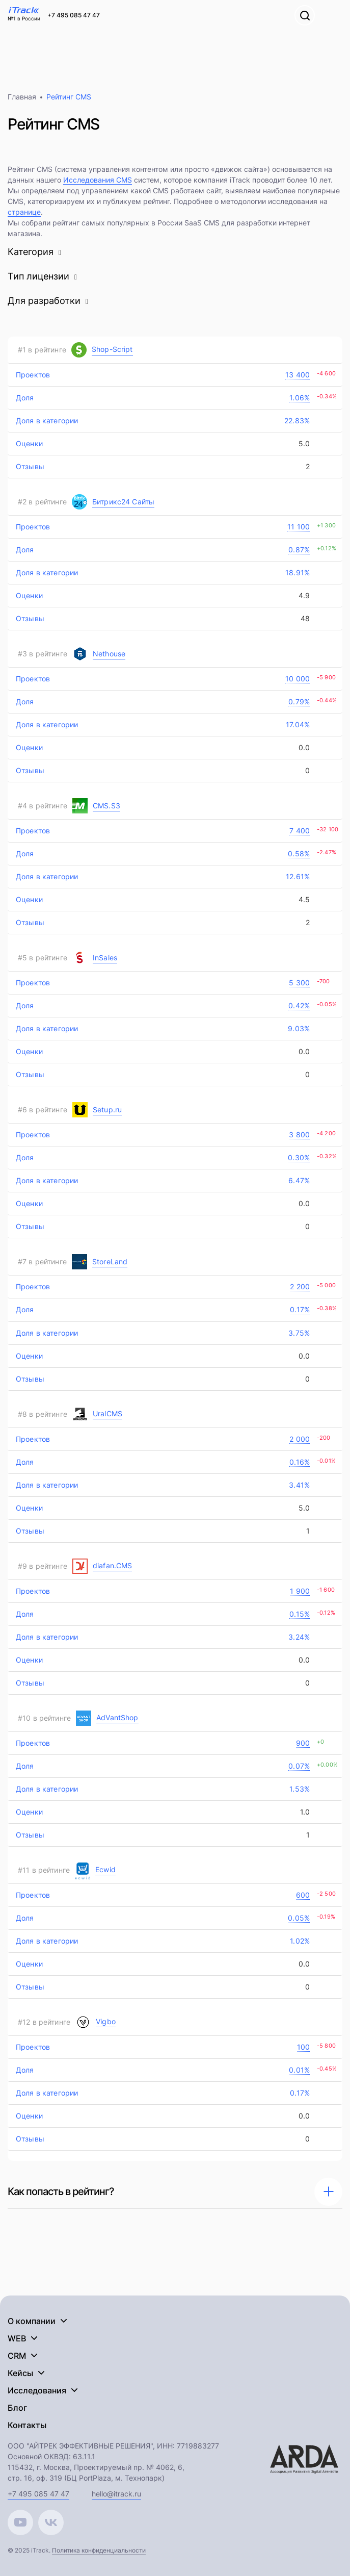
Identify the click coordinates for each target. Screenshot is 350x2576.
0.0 (303, 747)
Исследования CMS (97, 179)
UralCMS (107, 1413)
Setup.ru (107, 1109)
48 (304, 618)
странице (24, 212)
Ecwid (105, 1869)
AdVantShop (117, 1717)
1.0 (304, 1811)
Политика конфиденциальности (99, 2550)
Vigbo (106, 2021)
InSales (105, 957)
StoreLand (109, 1261)
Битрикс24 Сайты (123, 501)
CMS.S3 (106, 805)
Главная (22, 96)
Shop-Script (112, 349)
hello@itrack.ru (116, 2493)
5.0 (303, 443)
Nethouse (109, 653)
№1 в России (24, 18)
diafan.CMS (112, 1565)
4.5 (303, 899)
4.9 (303, 595)
